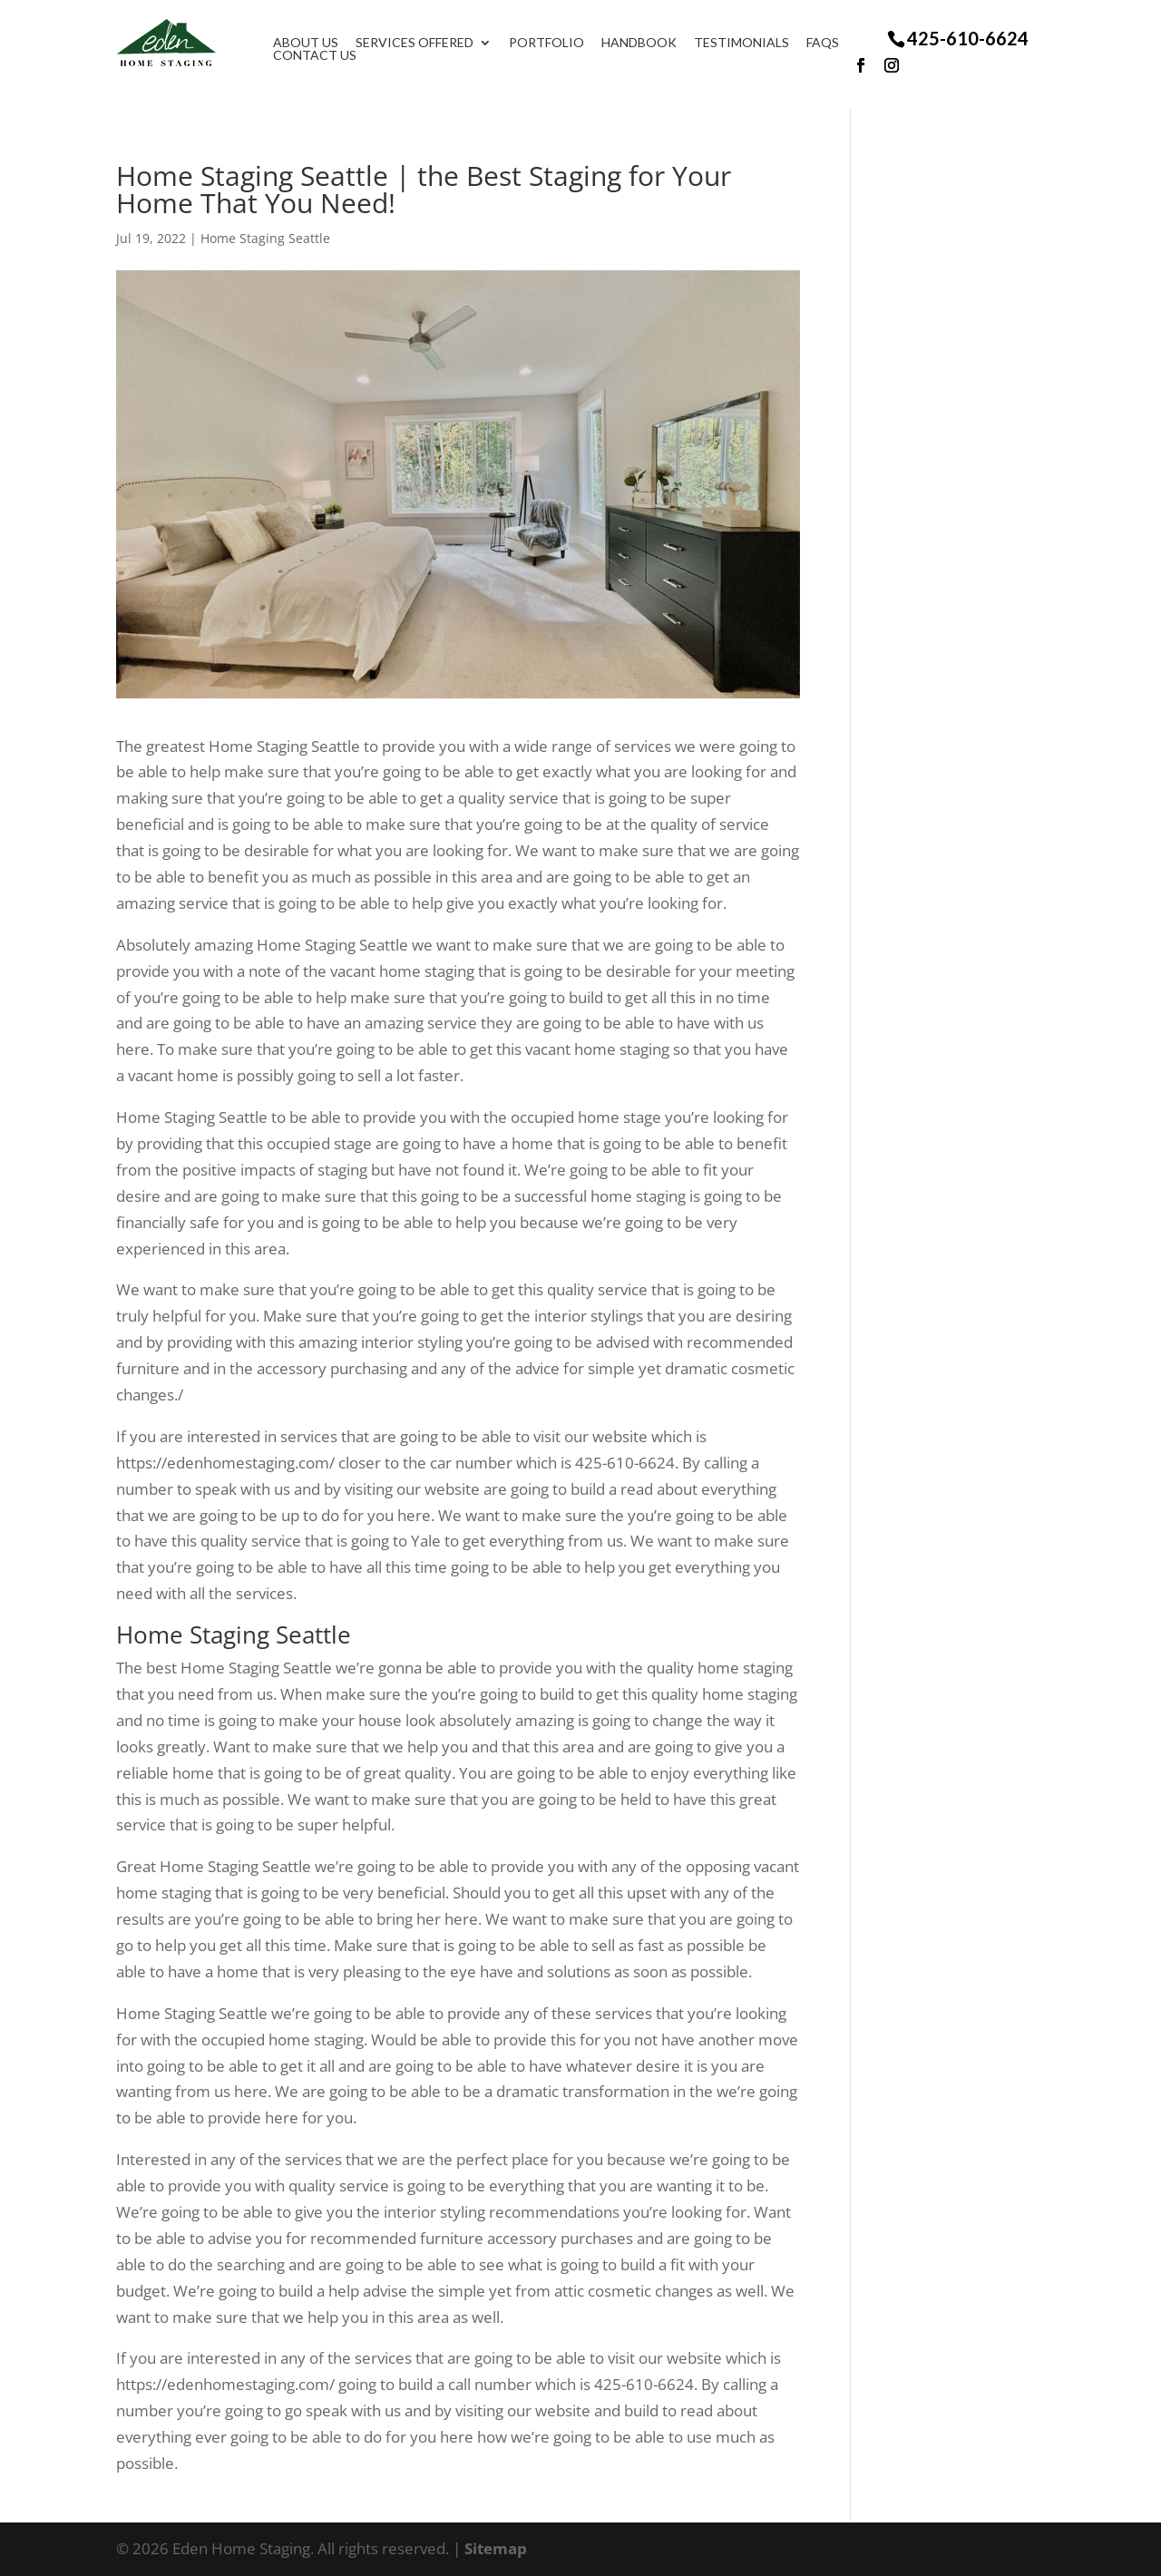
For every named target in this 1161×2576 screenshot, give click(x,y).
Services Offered (424, 42)
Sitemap (495, 2548)
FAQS (832, 42)
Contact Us (324, 55)
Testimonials (751, 42)
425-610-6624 (968, 38)
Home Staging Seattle (265, 238)
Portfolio (556, 42)
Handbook (649, 42)
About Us (315, 42)
